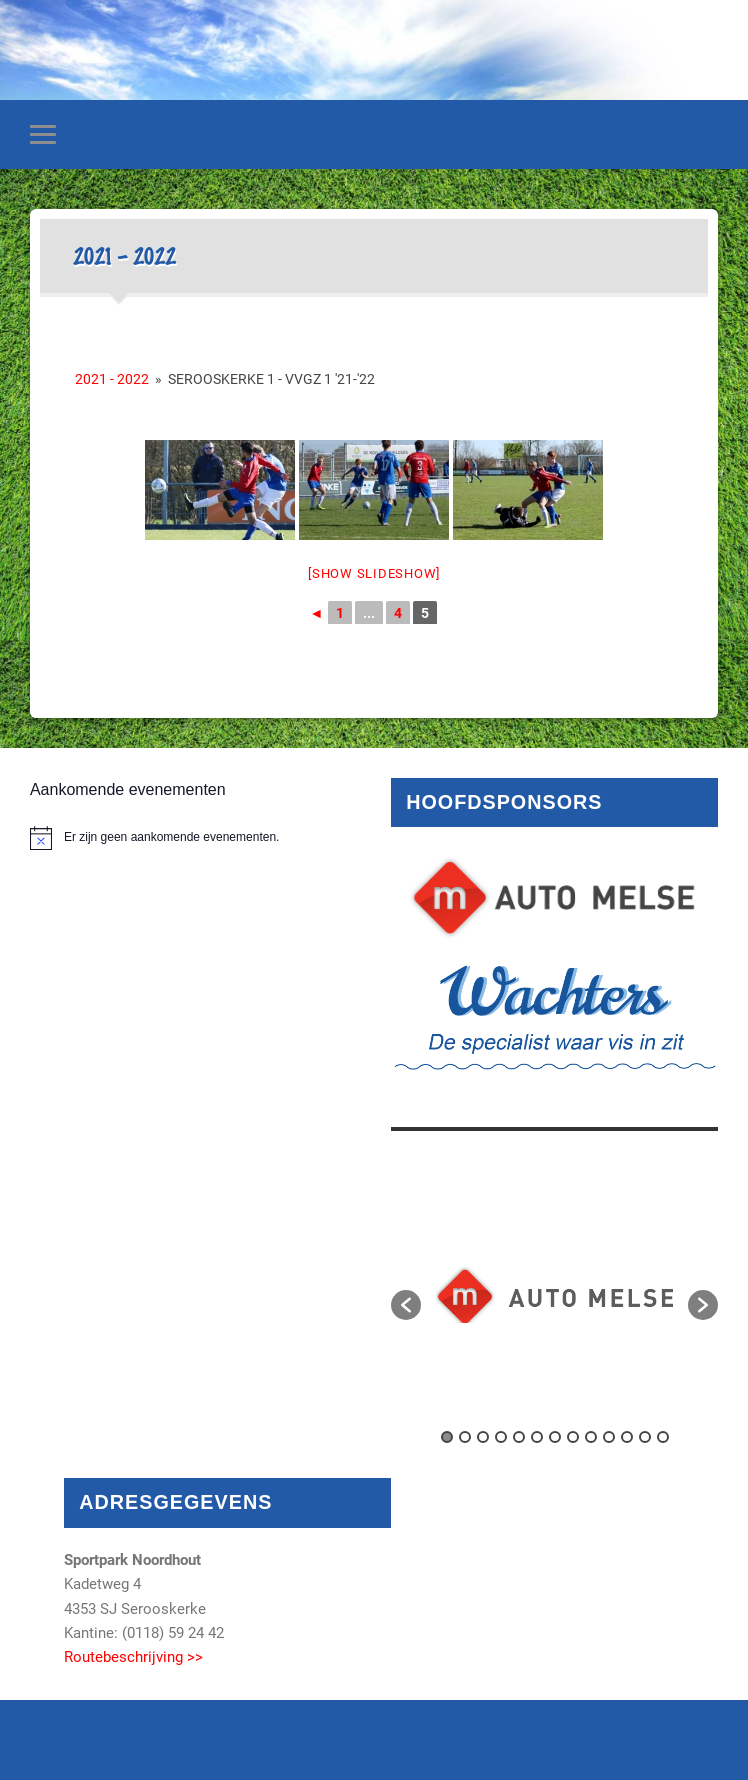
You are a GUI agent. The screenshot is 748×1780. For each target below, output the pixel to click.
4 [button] (501, 1437)
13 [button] (663, 1437)
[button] (406, 1305)
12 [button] (645, 1437)
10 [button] (609, 1437)
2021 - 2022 (112, 379)
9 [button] (591, 1437)
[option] (554, 1295)
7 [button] (555, 1437)
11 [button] (627, 1437)
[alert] (193, 838)
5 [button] (519, 1437)
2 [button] (465, 1437)
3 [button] (483, 1437)
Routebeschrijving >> (133, 1657)
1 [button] (447, 1437)
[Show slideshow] (374, 573)
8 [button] (573, 1437)
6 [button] (537, 1437)
